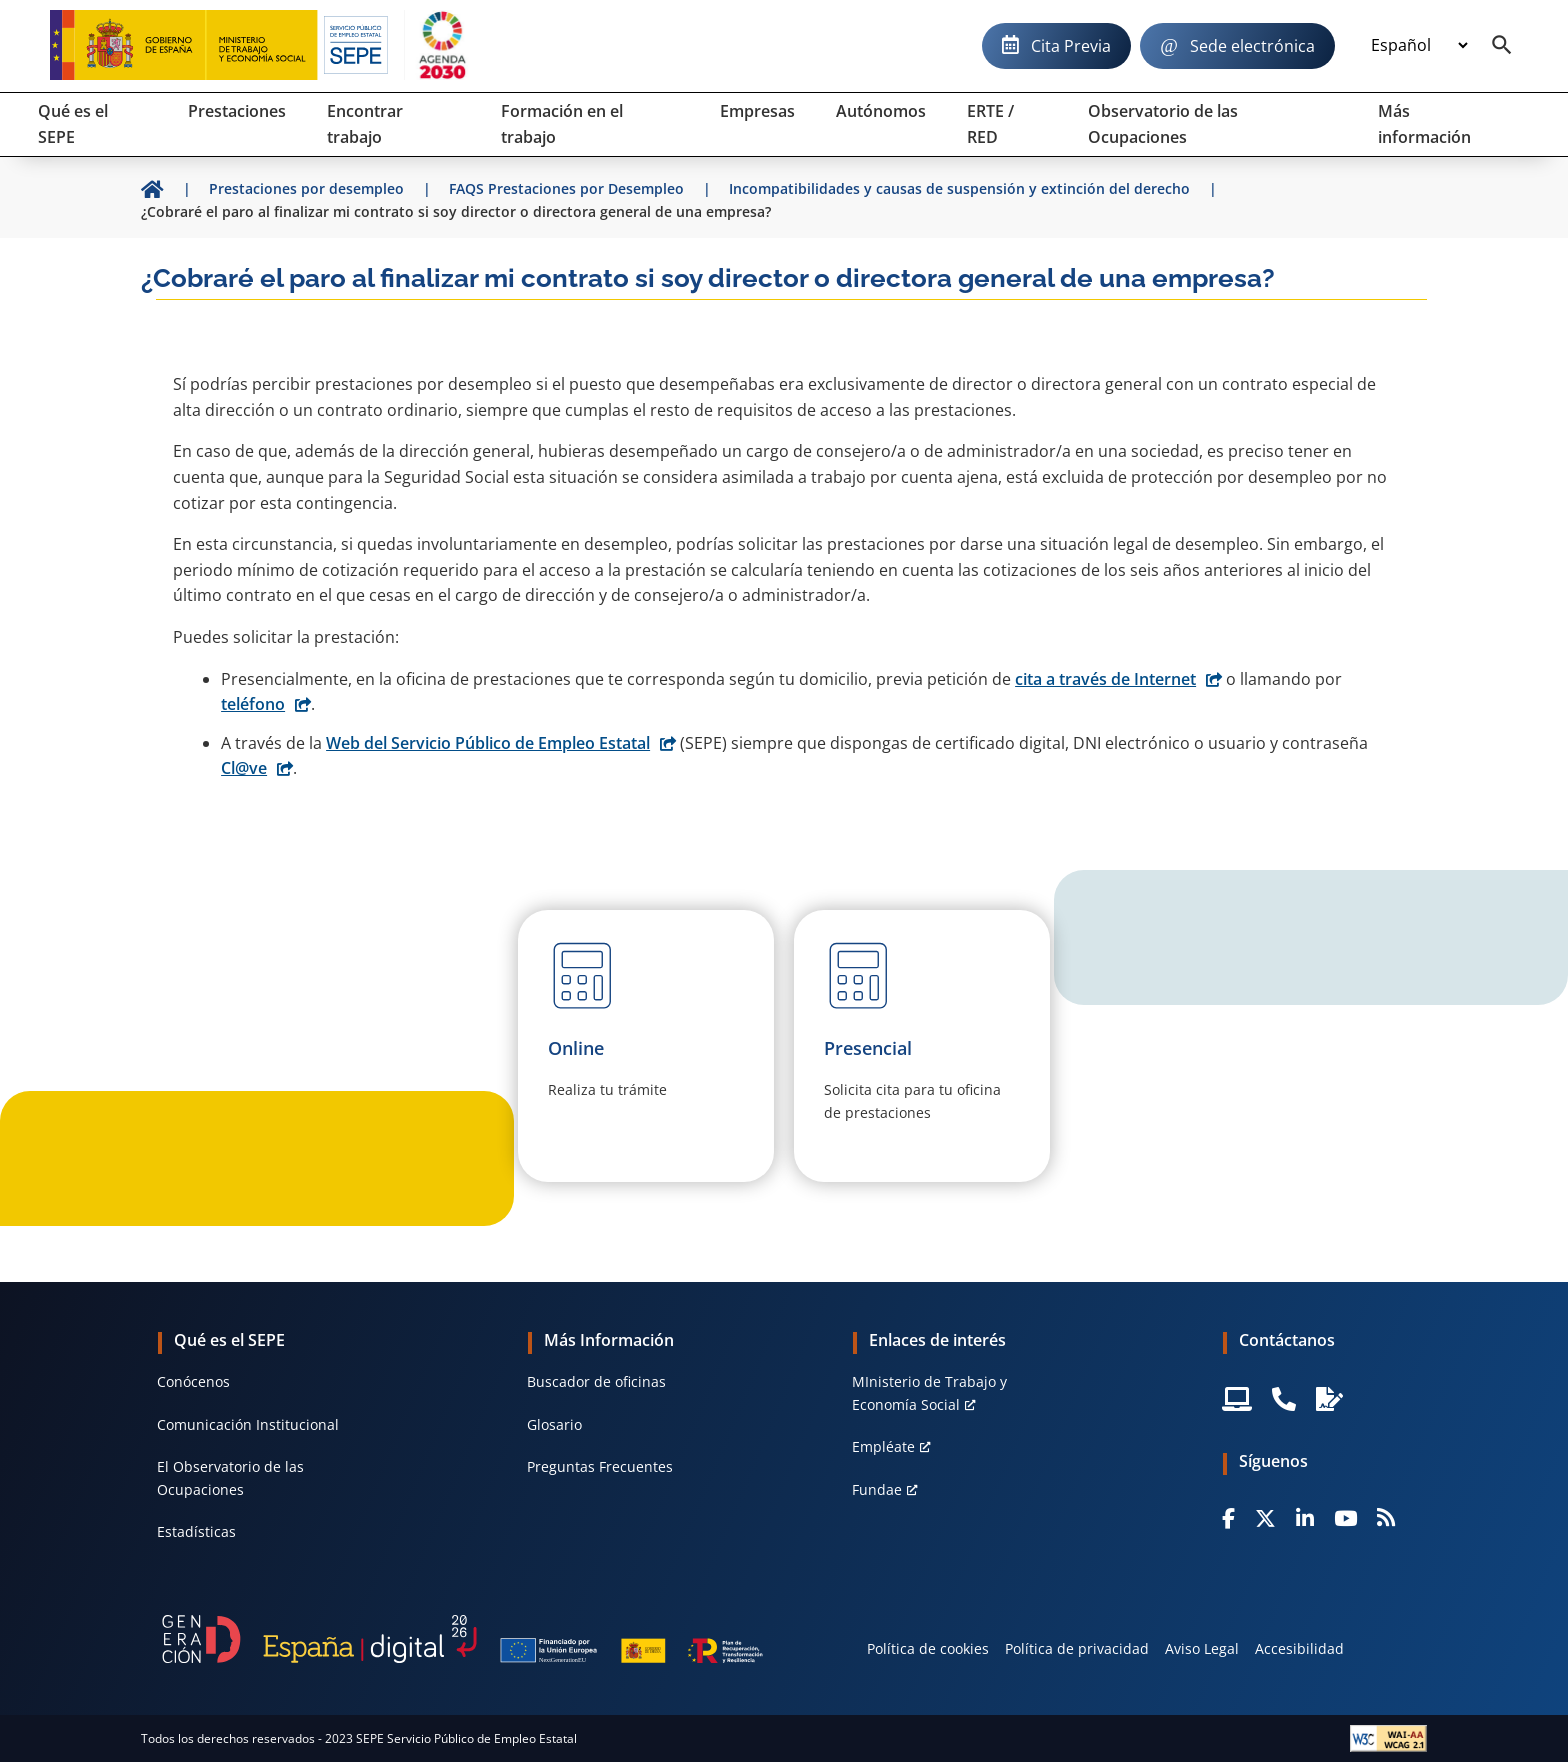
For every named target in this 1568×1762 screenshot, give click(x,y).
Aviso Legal (1202, 1648)
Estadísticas (196, 1531)
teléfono (253, 704)
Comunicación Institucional (248, 1424)
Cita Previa (1071, 46)
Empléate (883, 1446)
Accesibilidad (1299, 1648)
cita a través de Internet (1105, 679)
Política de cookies (928, 1648)
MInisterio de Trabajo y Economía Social (929, 1392)
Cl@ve (244, 768)
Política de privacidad (1077, 1648)
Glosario (554, 1424)
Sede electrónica (1252, 46)
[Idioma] (1419, 46)
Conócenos (193, 1381)
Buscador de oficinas (596, 1381)
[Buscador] (1502, 46)
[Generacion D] (462, 1639)
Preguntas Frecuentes (600, 1466)
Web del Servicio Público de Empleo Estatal (488, 743)
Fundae (877, 1489)
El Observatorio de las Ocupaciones (230, 1477)
